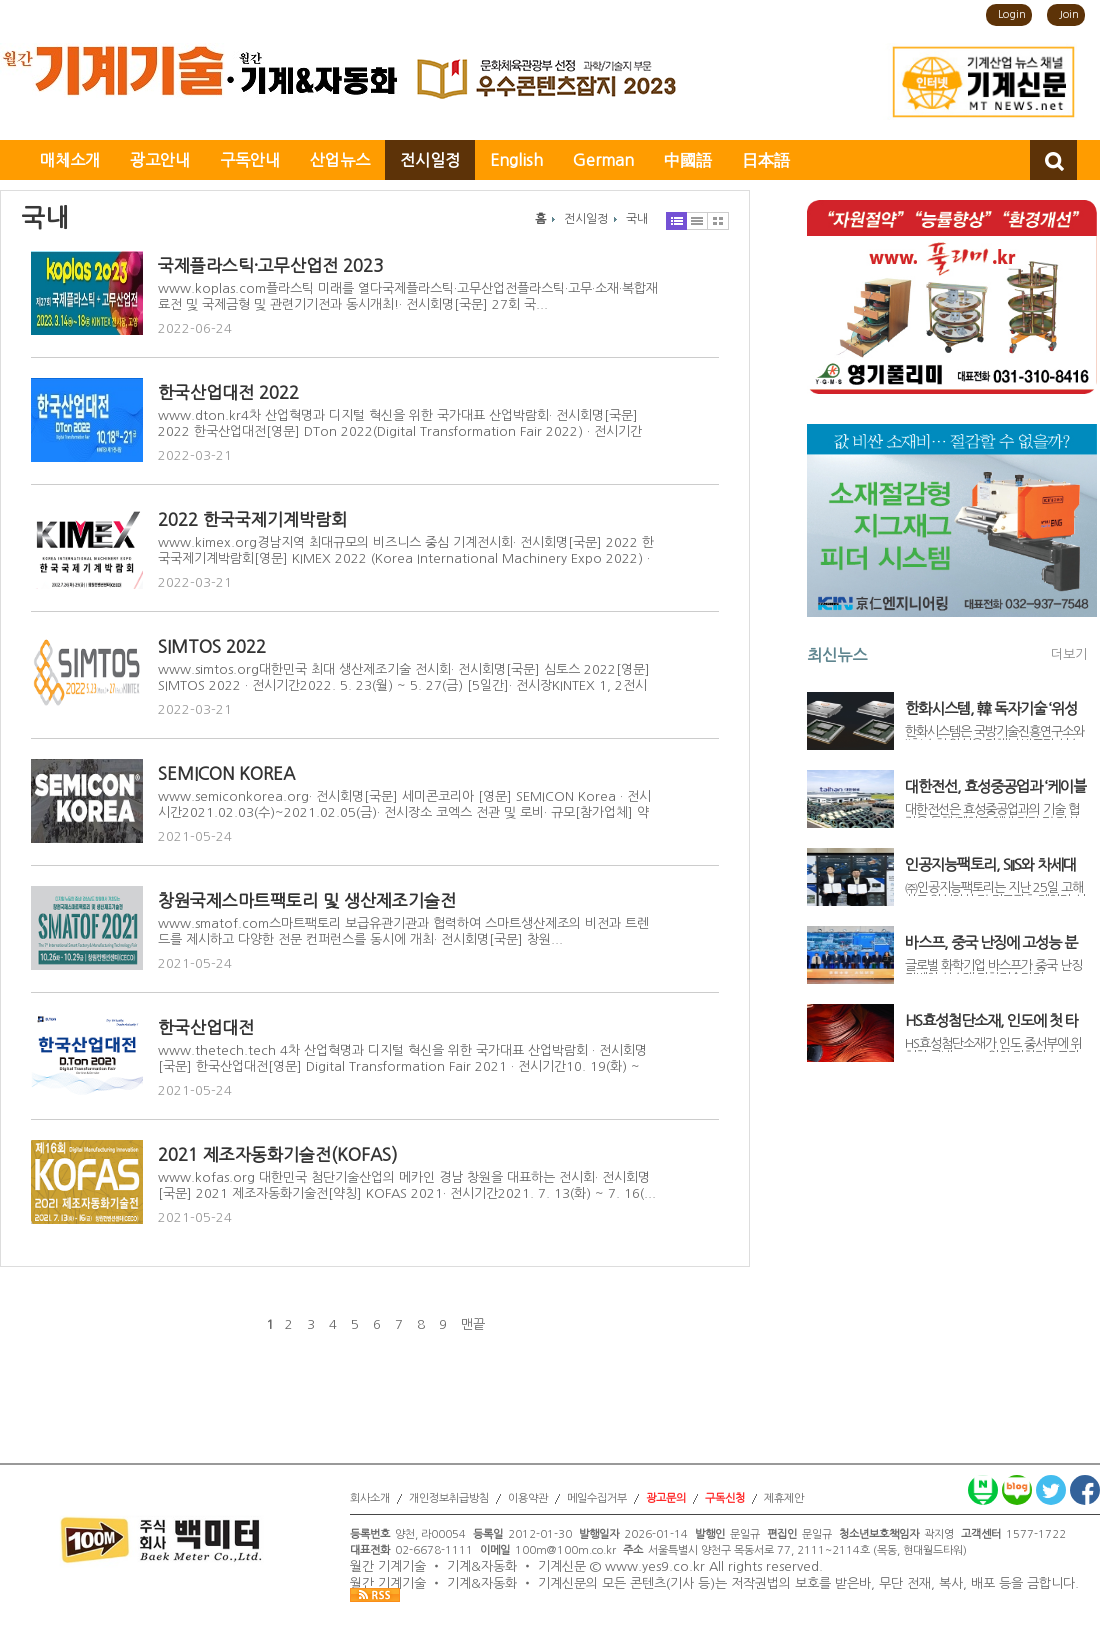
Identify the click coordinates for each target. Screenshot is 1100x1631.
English (516, 160)
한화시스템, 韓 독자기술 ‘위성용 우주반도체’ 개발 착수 (991, 709)
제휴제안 (784, 1498)
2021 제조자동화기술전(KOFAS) (278, 1154)
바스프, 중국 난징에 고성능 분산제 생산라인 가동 (991, 943)
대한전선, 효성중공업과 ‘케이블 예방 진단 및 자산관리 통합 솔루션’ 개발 (995, 787)
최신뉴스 (837, 655)
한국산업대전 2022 (228, 392)
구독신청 (725, 1498)
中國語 (688, 160)
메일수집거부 (597, 1498)
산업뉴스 (340, 160)
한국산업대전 (206, 1027)
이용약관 (528, 1498)
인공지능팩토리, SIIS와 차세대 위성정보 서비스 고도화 (990, 865)
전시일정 (430, 160)
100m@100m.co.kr (565, 1550)
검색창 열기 (1053, 160)
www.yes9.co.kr (655, 1567)
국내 (637, 219)
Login (1012, 14)
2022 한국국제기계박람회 (252, 519)
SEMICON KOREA (226, 773)
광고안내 (160, 160)
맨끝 (473, 1324)
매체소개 (70, 160)
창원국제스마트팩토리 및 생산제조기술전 (307, 900)
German (603, 160)
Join (1069, 14)
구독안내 (250, 160)
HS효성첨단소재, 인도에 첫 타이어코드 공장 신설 (991, 1021)
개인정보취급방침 (449, 1498)
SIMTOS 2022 (212, 646)
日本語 (766, 160)
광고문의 (666, 1498)
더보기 (1069, 654)
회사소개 (370, 1498)
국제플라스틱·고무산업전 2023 (270, 265)
